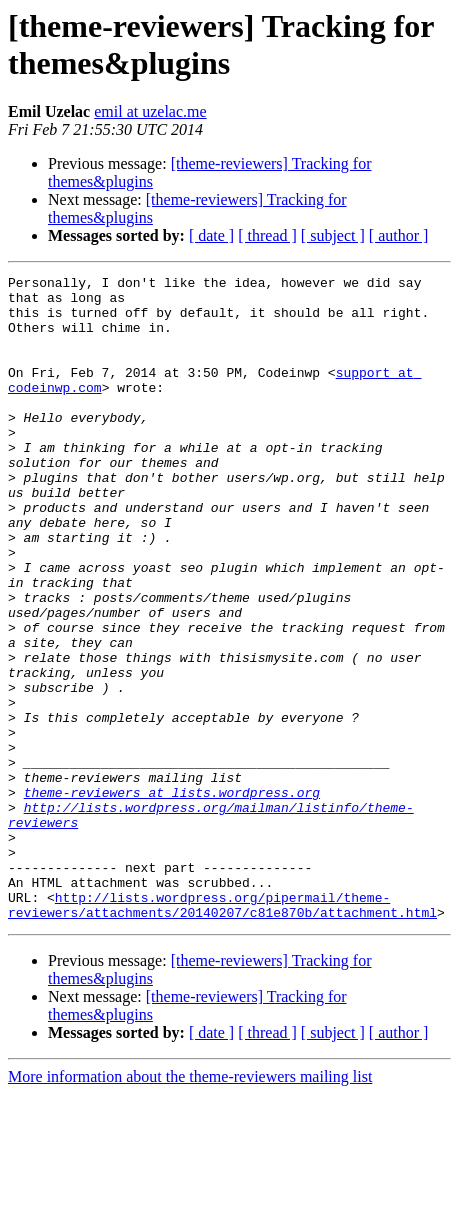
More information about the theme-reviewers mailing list (190, 1205)
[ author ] (399, 235)
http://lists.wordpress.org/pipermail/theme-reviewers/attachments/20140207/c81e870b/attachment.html (222, 1032)
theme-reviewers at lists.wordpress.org (172, 897)
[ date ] (211, 235)
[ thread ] (267, 235)
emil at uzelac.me (150, 111)
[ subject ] (333, 235)
